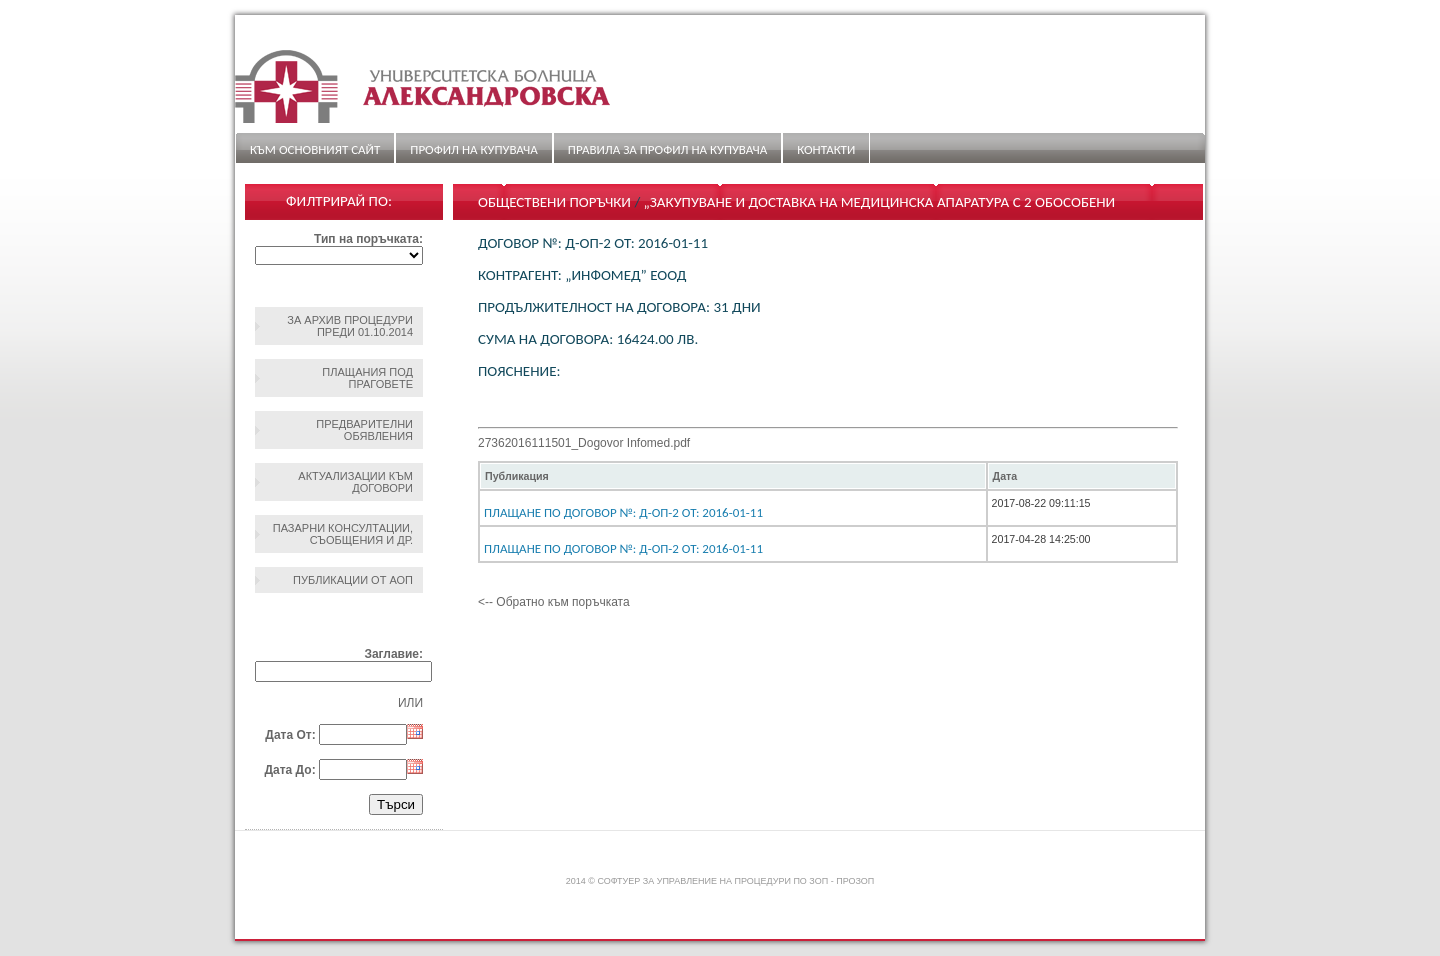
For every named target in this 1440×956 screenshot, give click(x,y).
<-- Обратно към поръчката (554, 602)
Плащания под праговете (367, 378)
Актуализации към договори (355, 482)
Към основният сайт (315, 149)
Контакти (826, 149)
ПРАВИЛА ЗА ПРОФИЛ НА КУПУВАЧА (667, 149)
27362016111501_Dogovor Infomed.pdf (584, 443)
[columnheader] (733, 476)
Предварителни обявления (364, 430)
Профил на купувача (473, 149)
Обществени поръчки (554, 202)
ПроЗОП (855, 881)
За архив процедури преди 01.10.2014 (350, 326)
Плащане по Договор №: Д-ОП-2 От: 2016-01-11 (623, 512)
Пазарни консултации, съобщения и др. (343, 534)
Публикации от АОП (353, 580)
